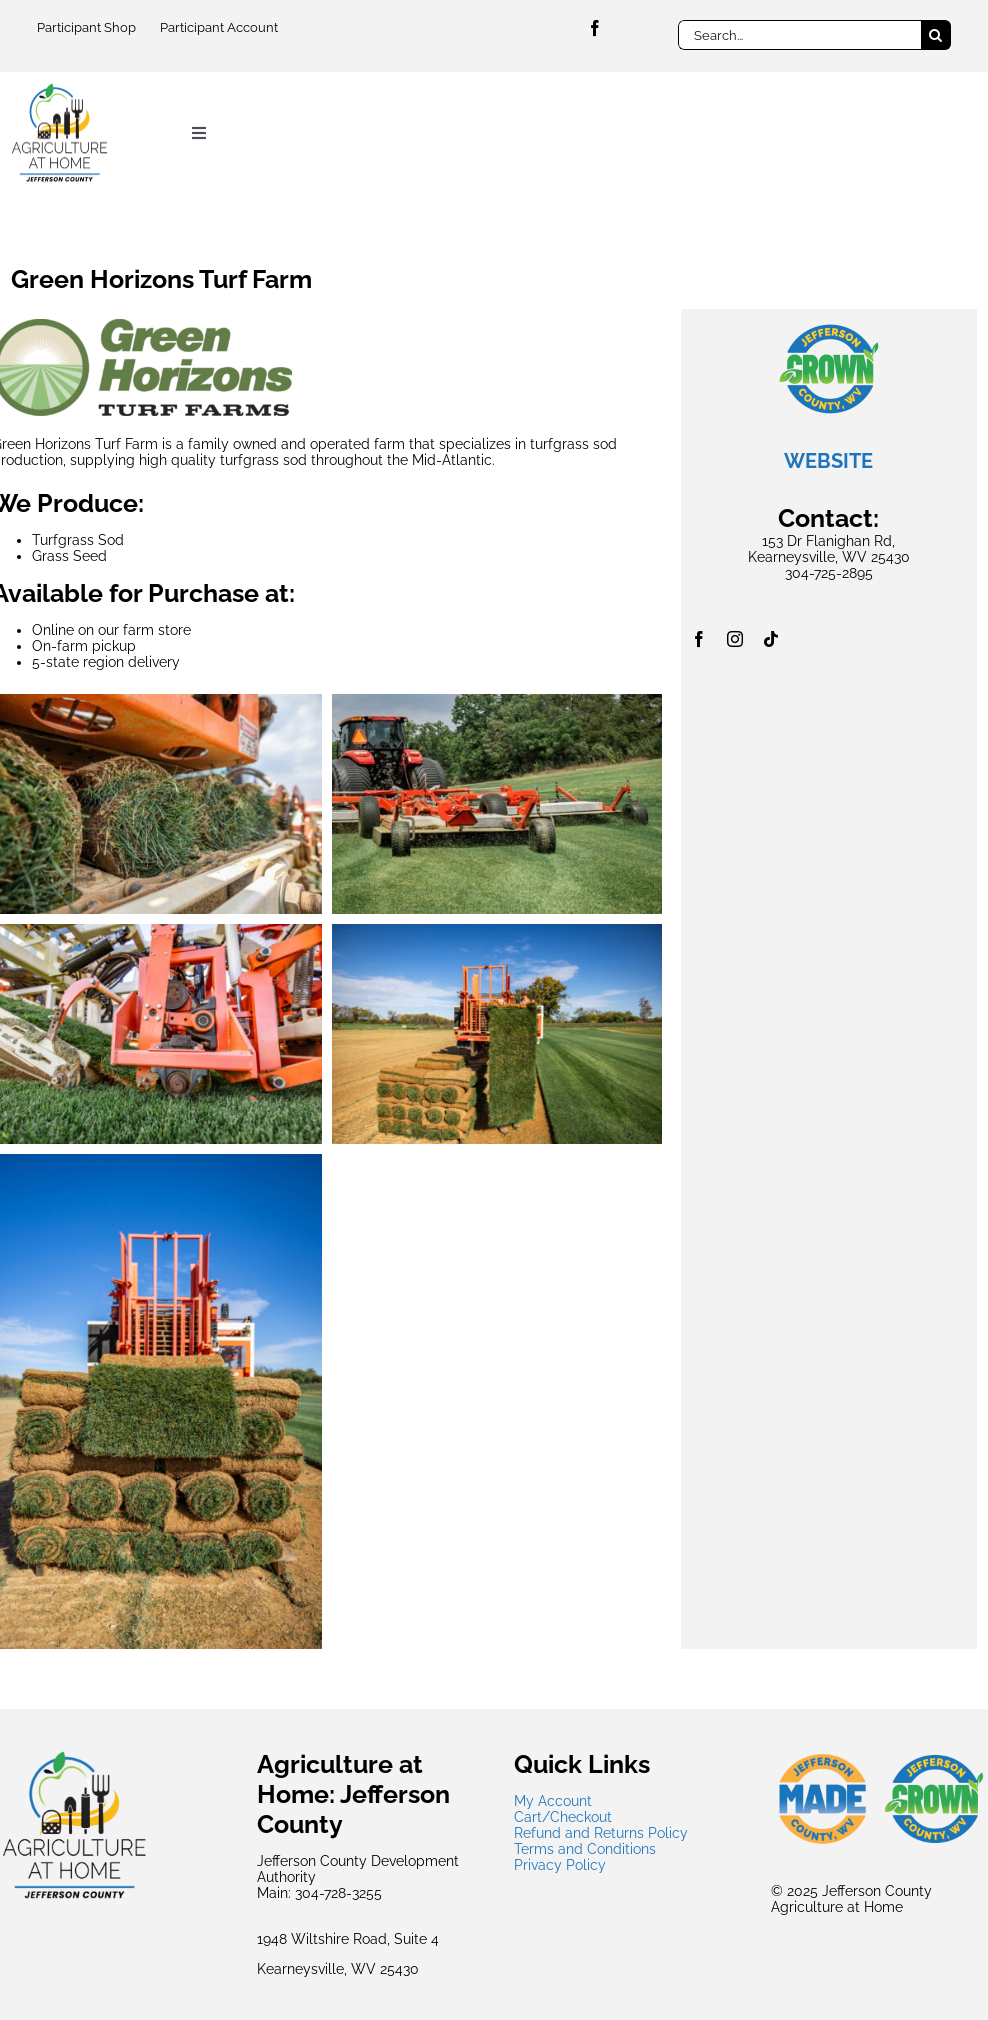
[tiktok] (771, 639)
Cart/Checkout (563, 1817)
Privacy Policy (560, 1865)
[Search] (936, 35)
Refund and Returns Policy (601, 1833)
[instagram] (735, 639)
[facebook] (595, 28)
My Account (553, 1801)
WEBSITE (828, 461)
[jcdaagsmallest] (60, 89)
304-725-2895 (829, 573)
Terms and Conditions (585, 1849)
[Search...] (799, 35)
